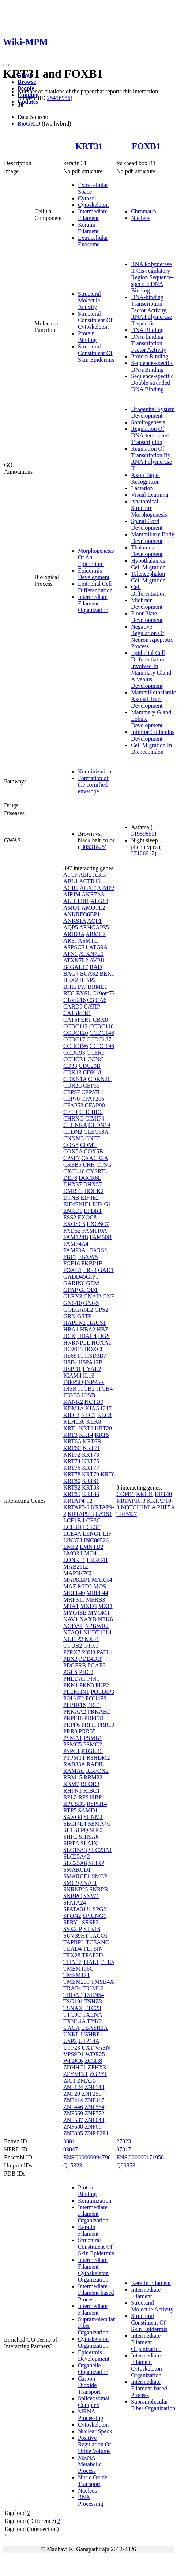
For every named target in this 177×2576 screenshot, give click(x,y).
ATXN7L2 (75, 960)
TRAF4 (72, 1988)
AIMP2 (105, 888)
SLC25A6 (75, 1863)
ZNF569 (73, 2113)
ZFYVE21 (75, 2074)
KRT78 (71, 1474)
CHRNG (73, 1118)
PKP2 (102, 1685)
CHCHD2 (91, 1112)
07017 (123, 2149)
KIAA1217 (98, 1408)
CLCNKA (75, 1125)
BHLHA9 (74, 987)
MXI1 (105, 1606)
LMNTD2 (91, 1547)
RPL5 (70, 1797)
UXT (88, 2047)
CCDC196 (75, 1046)
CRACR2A (94, 1158)
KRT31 (89, 146)
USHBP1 (92, 2034)
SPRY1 (71, 1922)
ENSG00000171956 (140, 2157)
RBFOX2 (97, 1771)
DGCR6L (90, 1178)
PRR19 (105, 1725)
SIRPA (71, 1843)
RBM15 (72, 1777)
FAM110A (94, 1230)
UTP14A (88, 2041)
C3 (90, 1000)
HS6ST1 (73, 1356)
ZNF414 (73, 2100)
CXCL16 (74, 1171)
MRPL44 (97, 1593)
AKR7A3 (93, 894)
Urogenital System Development (153, 412)
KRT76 (71, 1468)
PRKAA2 (74, 1711)
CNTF (92, 1138)
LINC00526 (94, 1540)
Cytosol (87, 198)
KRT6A (72, 1441)
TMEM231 (76, 1982)
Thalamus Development (146, 550)
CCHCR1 (74, 1059)
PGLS (70, 1672)
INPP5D (73, 1382)
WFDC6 (73, 2061)
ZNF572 (94, 2113)
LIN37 (71, 1540)
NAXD (88, 1619)
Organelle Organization (93, 2368)
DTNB (71, 1197)
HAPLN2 (74, 1323)
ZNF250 (91, 2094)
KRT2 (86, 1428)
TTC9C (72, 2015)
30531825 (93, 847)
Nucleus (140, 218)
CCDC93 (74, 1053)
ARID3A (73, 934)
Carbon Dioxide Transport (89, 2385)
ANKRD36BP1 (81, 914)
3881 (69, 2141)
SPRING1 (94, 1916)
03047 (70, 2149)
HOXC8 (93, 1349)
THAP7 (72, 1962)
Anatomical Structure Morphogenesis (149, 508)
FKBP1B (92, 1263)
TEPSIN (93, 1949)
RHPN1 (72, 1790)
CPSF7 (71, 1158)
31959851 (142, 834)
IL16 (88, 1375)
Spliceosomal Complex (93, 2401)
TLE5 (107, 1962)
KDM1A (73, 1408)
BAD (96, 967)
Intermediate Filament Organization (93, 603)
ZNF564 (94, 2107)
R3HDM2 (98, 1758)
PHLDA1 (74, 1678)
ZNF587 (73, 2120)
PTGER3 (92, 1751)
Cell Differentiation (148, 590)
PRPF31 (93, 1718)
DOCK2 (93, 1191)
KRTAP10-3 (131, 1501)
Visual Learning (150, 495)
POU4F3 (96, 1698)
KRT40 (163, 1494)
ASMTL (88, 940)
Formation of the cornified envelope (93, 784)
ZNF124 (73, 2087)
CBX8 (100, 1020)
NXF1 (91, 1639)
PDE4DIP (90, 1659)
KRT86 (90, 1494)
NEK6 (105, 1619)
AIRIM (71, 894)
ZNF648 (94, 2120)
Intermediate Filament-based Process (96, 2293)
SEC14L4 (74, 1823)
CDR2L (72, 1085)
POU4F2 (73, 1698)
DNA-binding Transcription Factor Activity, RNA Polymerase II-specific (151, 310)
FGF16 (71, 1263)
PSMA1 (72, 1738)
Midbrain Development (146, 603)
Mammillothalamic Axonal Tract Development (153, 699)
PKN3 (86, 1685)
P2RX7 (71, 1652)
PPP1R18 (74, 1705)
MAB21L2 (76, 1566)
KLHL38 (74, 1422)
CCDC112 (75, 1026)
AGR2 (71, 888)
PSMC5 (72, 1744)
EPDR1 (93, 1211)
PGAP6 (96, 1665)
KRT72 (71, 1454)
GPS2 (101, 1309)
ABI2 (85, 875)
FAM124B (75, 1237)
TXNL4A (74, 2021)
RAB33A (74, 1764)
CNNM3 (73, 1138)
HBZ (102, 1329)
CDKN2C (100, 1079)
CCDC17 (74, 1039)
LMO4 (88, 1553)
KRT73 (90, 1454)
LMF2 (70, 1547)
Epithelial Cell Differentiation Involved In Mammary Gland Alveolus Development (151, 669)
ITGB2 (86, 1389)
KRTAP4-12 (78, 1501)
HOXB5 (73, 1349)
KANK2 (73, 1402)
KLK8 (93, 1422)
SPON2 (72, 1916)
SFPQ (81, 1830)
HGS (104, 1336)
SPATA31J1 (77, 1909)
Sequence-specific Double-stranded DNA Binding (152, 382)
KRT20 (103, 1428)
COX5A (72, 1151)
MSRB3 (95, 1599)
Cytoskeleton (93, 205)
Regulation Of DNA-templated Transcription (150, 435)
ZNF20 (71, 2094)
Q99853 (125, 2165)
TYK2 (94, 2021)
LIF (106, 1534)
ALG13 (99, 901)
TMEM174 (76, 1975)
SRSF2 (90, 1922)
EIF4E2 (89, 1197)
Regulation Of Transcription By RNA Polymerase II (151, 458)
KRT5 (102, 1435)
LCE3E (92, 1527)
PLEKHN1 (76, 1692)
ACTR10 (90, 881)
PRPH (88, 1725)
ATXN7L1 (91, 954)
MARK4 (102, 1580)
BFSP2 (87, 980)
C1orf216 (74, 1000)
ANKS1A (74, 921)
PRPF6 (71, 1725)
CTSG (104, 1165)
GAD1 (106, 1270)
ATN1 (70, 954)
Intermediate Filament (93, 214)
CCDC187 (98, 1039)
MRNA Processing (90, 2414)
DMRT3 (73, 1191)
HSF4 (70, 1362)
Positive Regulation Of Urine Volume (94, 2444)
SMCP (99, 1876)
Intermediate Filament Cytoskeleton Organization (93, 2270)
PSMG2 (92, 1744)
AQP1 (94, 921)
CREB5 (72, 1165)
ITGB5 (71, 1395)
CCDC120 (75, 1033)
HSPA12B (90, 1362)
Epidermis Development (93, 573)
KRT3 (70, 1435)
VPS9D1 (73, 2054)
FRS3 (90, 1270)
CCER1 (95, 1053)
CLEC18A (95, 1132)
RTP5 (69, 1810)
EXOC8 (87, 1217)
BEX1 (106, 973)
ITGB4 (104, 1389)
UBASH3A (94, 2028)
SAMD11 (89, 1810)
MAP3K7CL (78, 1573)
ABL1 (70, 881)
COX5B (93, 1151)
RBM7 (71, 1784)
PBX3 (70, 1659)
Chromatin (143, 211)
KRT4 (86, 1435)
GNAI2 (92, 1296)
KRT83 (90, 1487)
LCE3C (92, 1520)
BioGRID (29, 123)
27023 (123, 2141)
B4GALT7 (75, 967)
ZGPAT (98, 2074)
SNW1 (91, 1896)
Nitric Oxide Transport (92, 2480)
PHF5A (165, 1507)
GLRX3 (72, 1296)
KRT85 (71, 1494)
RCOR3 (89, 1784)
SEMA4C (99, 1823)
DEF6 (70, 1178)
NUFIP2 (73, 1639)
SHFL (70, 1837)
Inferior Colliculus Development (152, 735)
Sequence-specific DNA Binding (152, 366)
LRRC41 (97, 1560)
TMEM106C (78, 1968)
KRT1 (70, 1428)
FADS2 (72, 1230)
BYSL (83, 993)
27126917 (142, 853)
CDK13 (72, 1072)
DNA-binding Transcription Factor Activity (148, 343)
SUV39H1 (75, 1935)
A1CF (70, 875)
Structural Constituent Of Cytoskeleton (95, 320)
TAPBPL (73, 1942)
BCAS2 (89, 973)
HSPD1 (72, 1369)
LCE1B (72, 1520)
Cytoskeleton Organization (93, 2342)
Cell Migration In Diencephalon (151, 748)
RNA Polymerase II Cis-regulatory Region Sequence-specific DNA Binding (152, 277)
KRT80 (71, 1481)
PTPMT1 (74, 1758)
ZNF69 (92, 2127)
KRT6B (92, 1441)
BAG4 (71, 973)
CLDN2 (72, 1132)
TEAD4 (72, 1949)
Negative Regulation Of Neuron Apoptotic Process (152, 636)
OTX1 (90, 1646)
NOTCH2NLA (138, 1507)
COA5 (71, 1145)
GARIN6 (74, 1283)
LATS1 (103, 1514)
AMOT (71, 908)
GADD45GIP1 (80, 1277)
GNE (108, 1296)
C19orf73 (103, 993)
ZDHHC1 (74, 2067)
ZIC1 (69, 2080)
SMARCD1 (77, 1870)
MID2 (85, 1586)
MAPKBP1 (76, 1580)
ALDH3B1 (76, 901)
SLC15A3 (75, 1850)
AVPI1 (97, 960)
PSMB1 (92, 1738)
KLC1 (88, 1415)
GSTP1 (85, 1316)
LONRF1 (74, 1560)
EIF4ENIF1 (77, 1204)
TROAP (72, 1995)
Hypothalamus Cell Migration (148, 564)
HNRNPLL (76, 1342)
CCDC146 (101, 1033)
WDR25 (95, 2054)
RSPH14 (96, 1804)
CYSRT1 (97, 1171)
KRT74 (71, 1461)
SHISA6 (88, 1837)
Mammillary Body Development (152, 537)
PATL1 (105, 1652)
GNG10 (72, 1303)
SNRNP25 (75, 1889)
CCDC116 (101, 1026)
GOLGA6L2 (78, 1309)
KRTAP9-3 (81, 1514)
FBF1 (69, 1257)
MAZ (69, 1586)
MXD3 (88, 1606)
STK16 (91, 1929)
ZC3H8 (93, 2061)
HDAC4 (87, 1336)
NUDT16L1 (97, 1632)
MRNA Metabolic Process (90, 2464)
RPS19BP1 (91, 1797)
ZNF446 (73, 2107)
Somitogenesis (148, 422)
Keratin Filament (88, 227)
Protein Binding (87, 336)
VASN (102, 2047)
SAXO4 (72, 1817)
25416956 (58, 98)
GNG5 (91, 1303)
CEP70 (71, 1099)
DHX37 (72, 1184)
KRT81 (90, 1481)
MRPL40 (74, 1593)
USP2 (70, 2041)
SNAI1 (88, 1883)
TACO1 (98, 1935)
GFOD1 (88, 1290)
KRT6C (72, 1448)
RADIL (95, 1764)
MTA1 (71, 1606)
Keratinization (95, 771)
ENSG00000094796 (87, 2157)
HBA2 (87, 1329)
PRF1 (93, 1705)
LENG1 (92, 1534)
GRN (69, 1316)
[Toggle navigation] (6, 65)
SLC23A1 (100, 1850)
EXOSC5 (74, 1224)
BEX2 (70, 980)
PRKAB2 (98, 1711)
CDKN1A (75, 1079)
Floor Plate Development (146, 616)
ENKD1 (72, 1211)
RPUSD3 (74, 1804)
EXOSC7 (98, 1224)
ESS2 (69, 1217)
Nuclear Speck (95, 2431)
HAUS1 (96, 1323)
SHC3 (97, 1830)
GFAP (70, 1290)
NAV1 (70, 1619)
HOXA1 (101, 1342)
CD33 (70, 1066)
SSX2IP (72, 1929)
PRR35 (87, 1731)
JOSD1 (89, 1395)
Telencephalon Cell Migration (148, 577)
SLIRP (96, 1863)
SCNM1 (93, 1817)
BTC (69, 993)
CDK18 (92, 1072)
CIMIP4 (94, 1118)
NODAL (73, 1626)
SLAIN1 (90, 1843)
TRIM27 (126, 1514)
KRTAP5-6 (76, 1507)
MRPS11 (73, 1599)
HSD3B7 (95, 1356)
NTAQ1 (72, 1632)
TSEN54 (93, 1995)
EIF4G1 (101, 1204)
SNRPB (98, 1889)
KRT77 (90, 1468)
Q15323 (72, 2165)
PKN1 (70, 1685)
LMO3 (71, 1553)
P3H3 (88, 1652)
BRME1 (97, 987)
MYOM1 (99, 1613)
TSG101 (73, 2001)
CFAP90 (95, 1105)
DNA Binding (147, 330)
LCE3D (72, 1527)
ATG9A (98, 947)
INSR (69, 1389)
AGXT (88, 888)
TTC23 (92, 2008)
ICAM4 (72, 1375)
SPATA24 (74, 1903)
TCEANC (97, 1942)
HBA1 (71, 1329)
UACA (71, 2028)
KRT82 (71, 1487)
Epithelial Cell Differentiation (95, 587)
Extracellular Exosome (93, 241)
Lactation (142, 488)
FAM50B (101, 1237)
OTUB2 (72, 1646)
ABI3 (99, 875)
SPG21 (101, 1909)
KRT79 (90, 1474)
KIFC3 (71, 1415)
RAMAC (74, 1771)
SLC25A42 (76, 1856)
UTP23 (71, 2047)
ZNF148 (94, 2087)
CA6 (100, 1000)
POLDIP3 (102, 1692)
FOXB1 (146, 146)
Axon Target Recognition (145, 478)
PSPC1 (71, 1751)
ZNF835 (73, 2133)
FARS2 (98, 1250)
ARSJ (70, 940)
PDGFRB (74, 1665)
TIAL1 (91, 1962)
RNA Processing (90, 2500)
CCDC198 (101, 1046)
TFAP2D (92, 1955)
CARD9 (72, 1006)
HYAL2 (92, 1369)
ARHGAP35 (94, 927)
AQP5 (70, 927)
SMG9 (71, 1883)
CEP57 (71, 1092)
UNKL (71, 2034)
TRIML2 (93, 1988)
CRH (89, 1165)
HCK (69, 1336)
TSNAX (73, 2008)
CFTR (70, 1112)
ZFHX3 (97, 2067)
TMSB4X (102, 1982)
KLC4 (104, 1415)
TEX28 (71, 1955)
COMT (88, 1145)
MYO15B (75, 1613)
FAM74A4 (75, 1244)
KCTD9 (93, 1402)
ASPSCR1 (75, 947)
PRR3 (70, 1731)
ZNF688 (73, 2127)
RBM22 (92, 1777)
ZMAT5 (86, 2080)
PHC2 (86, 1672)
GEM (92, 1283)
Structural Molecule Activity (89, 300)
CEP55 (91, 1085)
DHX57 (92, 1184)
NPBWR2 (97, 1626)
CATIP (92, 1006)
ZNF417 (94, 2100)
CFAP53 (73, 1105)
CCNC (95, 1059)
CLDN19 (99, 1125)
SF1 (68, 1830)
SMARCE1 (76, 1876)
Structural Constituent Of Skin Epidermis (96, 353)
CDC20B (90, 1066)
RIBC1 (91, 1790)
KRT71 (91, 1448)
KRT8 (108, 1474)
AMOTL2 (93, 908)
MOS (100, 1586)
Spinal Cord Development (146, 524)
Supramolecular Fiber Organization (153, 2404)
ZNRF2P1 (96, 2133)
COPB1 (125, 1494)
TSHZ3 (93, 2001)
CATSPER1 (77, 1013)
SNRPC (72, 1896)
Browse (27, 82)
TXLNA (92, 2015)
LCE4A (72, 1534)
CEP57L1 (92, 1092)
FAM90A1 (75, 1250)
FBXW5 (88, 1257)
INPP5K (94, 1382)
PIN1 (93, 1678)
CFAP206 (92, 1099)
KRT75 (90, 1461)
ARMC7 (96, 934)
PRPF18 (73, 1718)
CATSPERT (77, 1020)
